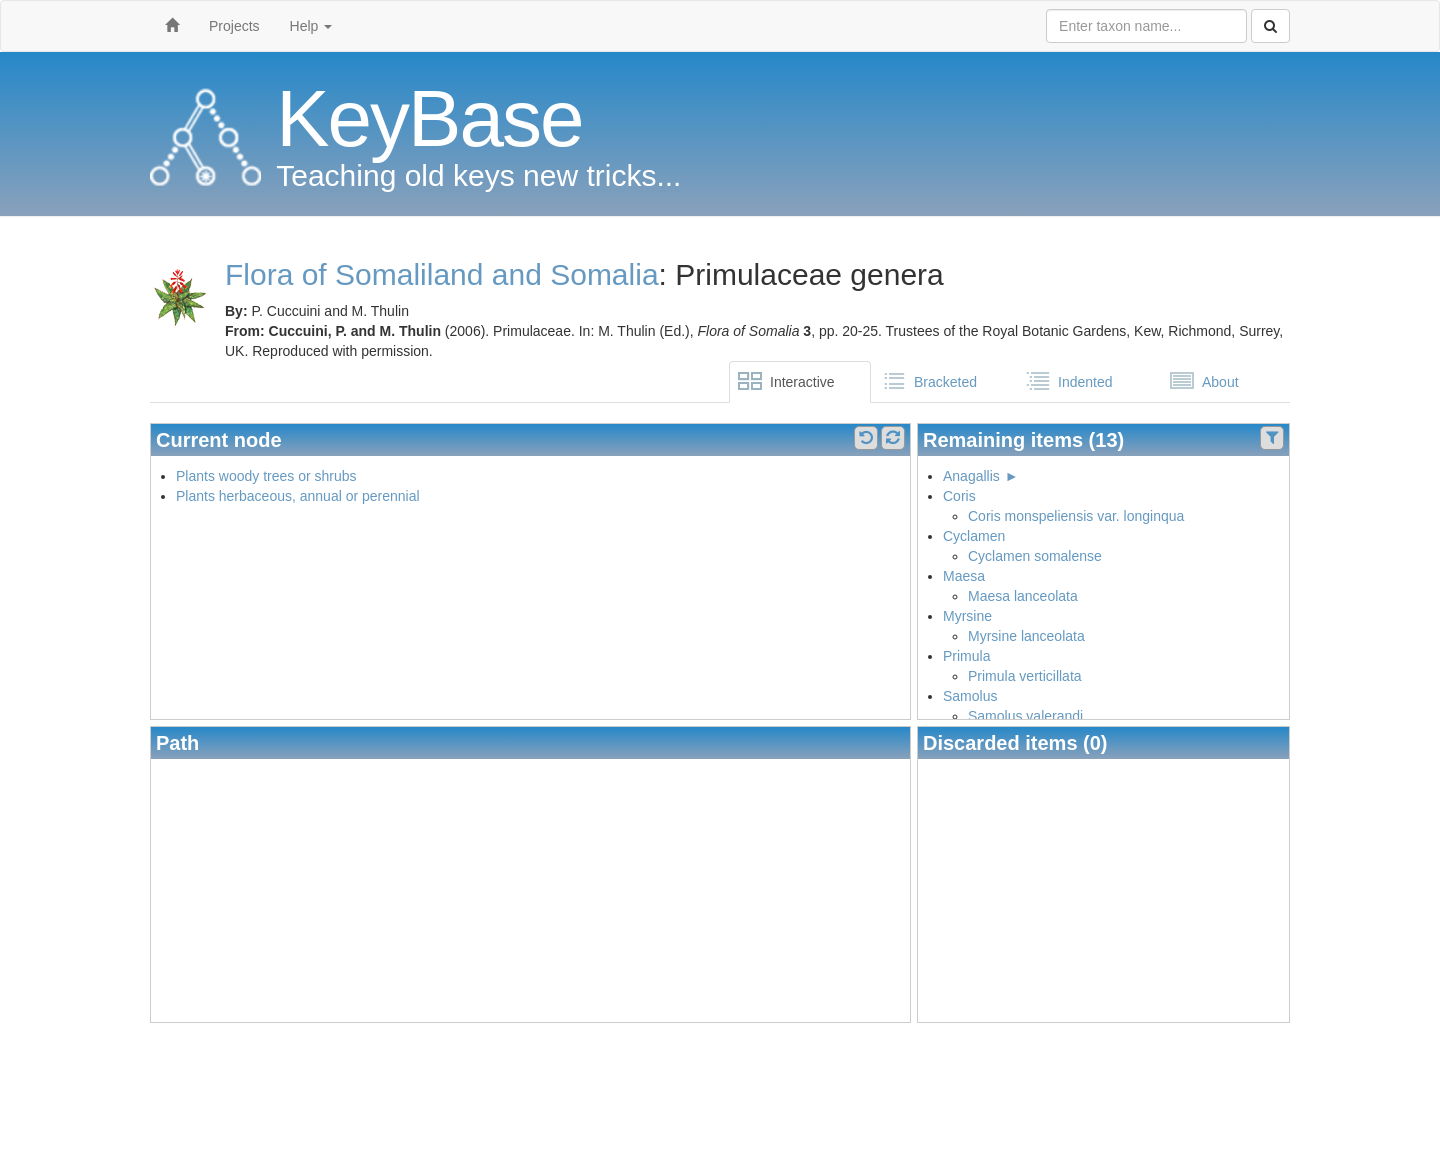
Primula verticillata (1025, 676)
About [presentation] (1220, 382)
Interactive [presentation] (802, 382)
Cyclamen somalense (1035, 556)
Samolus (970, 696)
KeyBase (429, 118)
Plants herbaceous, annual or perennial (298, 496)
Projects (234, 26)
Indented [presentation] (1085, 382)
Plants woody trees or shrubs (266, 476)
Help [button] (311, 26)
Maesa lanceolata (1023, 596)
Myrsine (967, 616)
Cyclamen (974, 536)
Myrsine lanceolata (1026, 636)
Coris (959, 496)
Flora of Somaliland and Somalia (442, 274)
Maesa (964, 576)
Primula (966, 656)
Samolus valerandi (1025, 716)
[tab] (801, 382)
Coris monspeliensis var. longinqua (1076, 516)
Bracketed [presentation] (945, 382)
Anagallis (971, 476)
